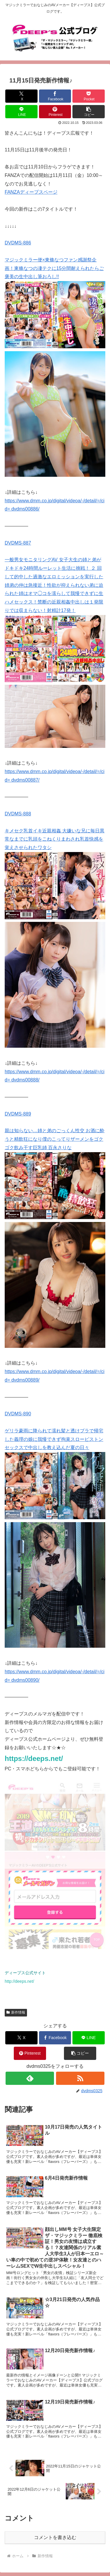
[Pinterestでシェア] (55, 111)
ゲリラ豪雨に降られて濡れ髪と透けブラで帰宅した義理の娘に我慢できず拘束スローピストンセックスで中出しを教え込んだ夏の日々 (54, 1439)
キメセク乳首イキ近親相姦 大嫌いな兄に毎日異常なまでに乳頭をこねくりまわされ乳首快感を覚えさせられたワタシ (54, 839)
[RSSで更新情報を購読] (80, 2078)
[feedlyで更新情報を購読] (30, 2078)
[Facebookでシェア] (55, 96)
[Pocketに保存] (88, 96)
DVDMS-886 (18, 242)
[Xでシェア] (21, 96)
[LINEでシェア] (21, 111)
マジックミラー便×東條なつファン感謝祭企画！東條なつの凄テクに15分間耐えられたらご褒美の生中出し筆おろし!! (54, 268)
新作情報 (15, 2012)
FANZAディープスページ (31, 192)
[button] (88, 111)
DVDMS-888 (18, 813)
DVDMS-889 (18, 1113)
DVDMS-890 (18, 1413)
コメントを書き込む (55, 2537)
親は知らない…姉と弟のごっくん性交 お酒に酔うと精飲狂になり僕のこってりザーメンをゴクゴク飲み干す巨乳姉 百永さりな (54, 1139)
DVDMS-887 (18, 542)
